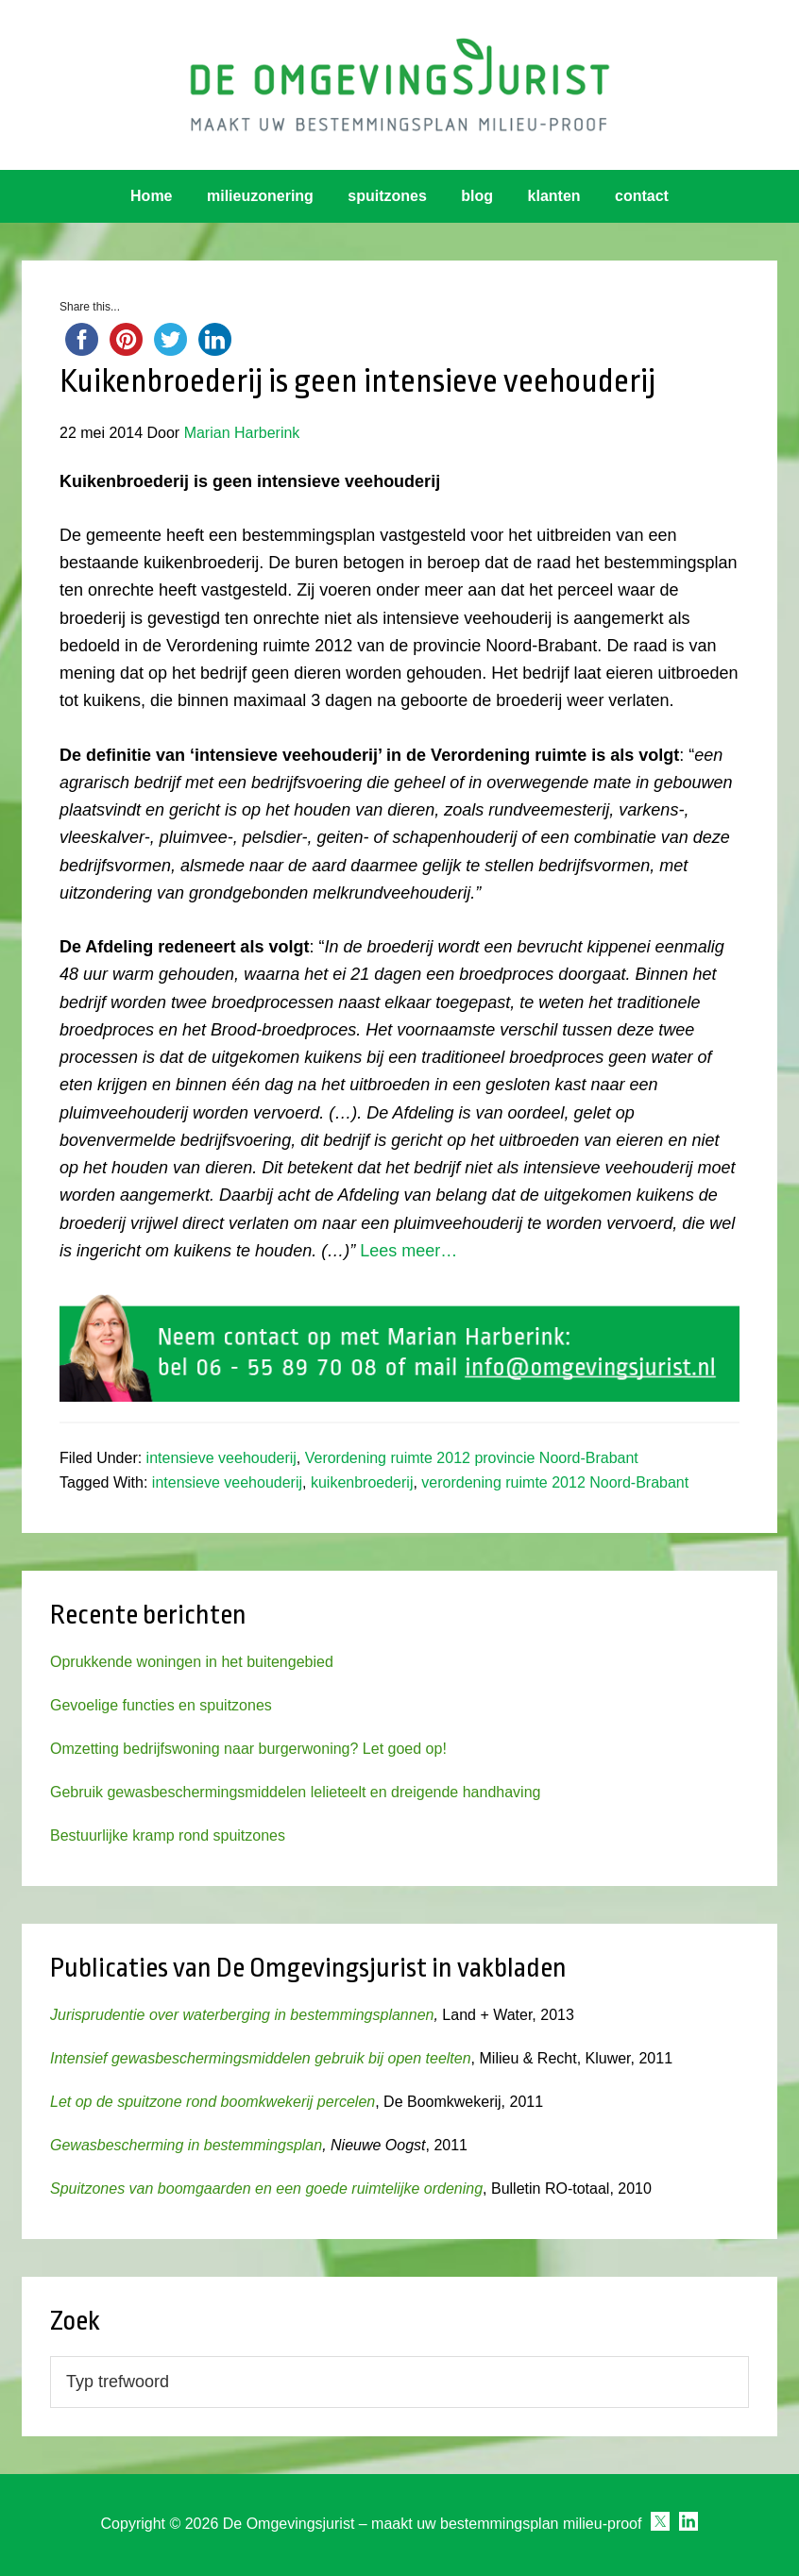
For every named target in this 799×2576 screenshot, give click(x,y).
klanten (554, 196)
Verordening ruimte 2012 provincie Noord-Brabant (471, 1458)
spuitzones (387, 196)
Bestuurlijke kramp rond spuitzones (167, 1835)
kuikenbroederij (362, 1482)
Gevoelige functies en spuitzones (161, 1705)
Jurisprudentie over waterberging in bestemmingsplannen (242, 2015)
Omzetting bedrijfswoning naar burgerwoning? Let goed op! (248, 1749)
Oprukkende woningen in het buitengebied (191, 1662)
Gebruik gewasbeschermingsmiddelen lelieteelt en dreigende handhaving (295, 1792)
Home (151, 196)
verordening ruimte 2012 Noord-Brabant (554, 1482)
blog (477, 196)
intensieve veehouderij (221, 1458)
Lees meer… (408, 1250)
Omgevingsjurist (399, 85)
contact (642, 196)
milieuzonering (260, 196)
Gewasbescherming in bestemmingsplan (186, 2145)
